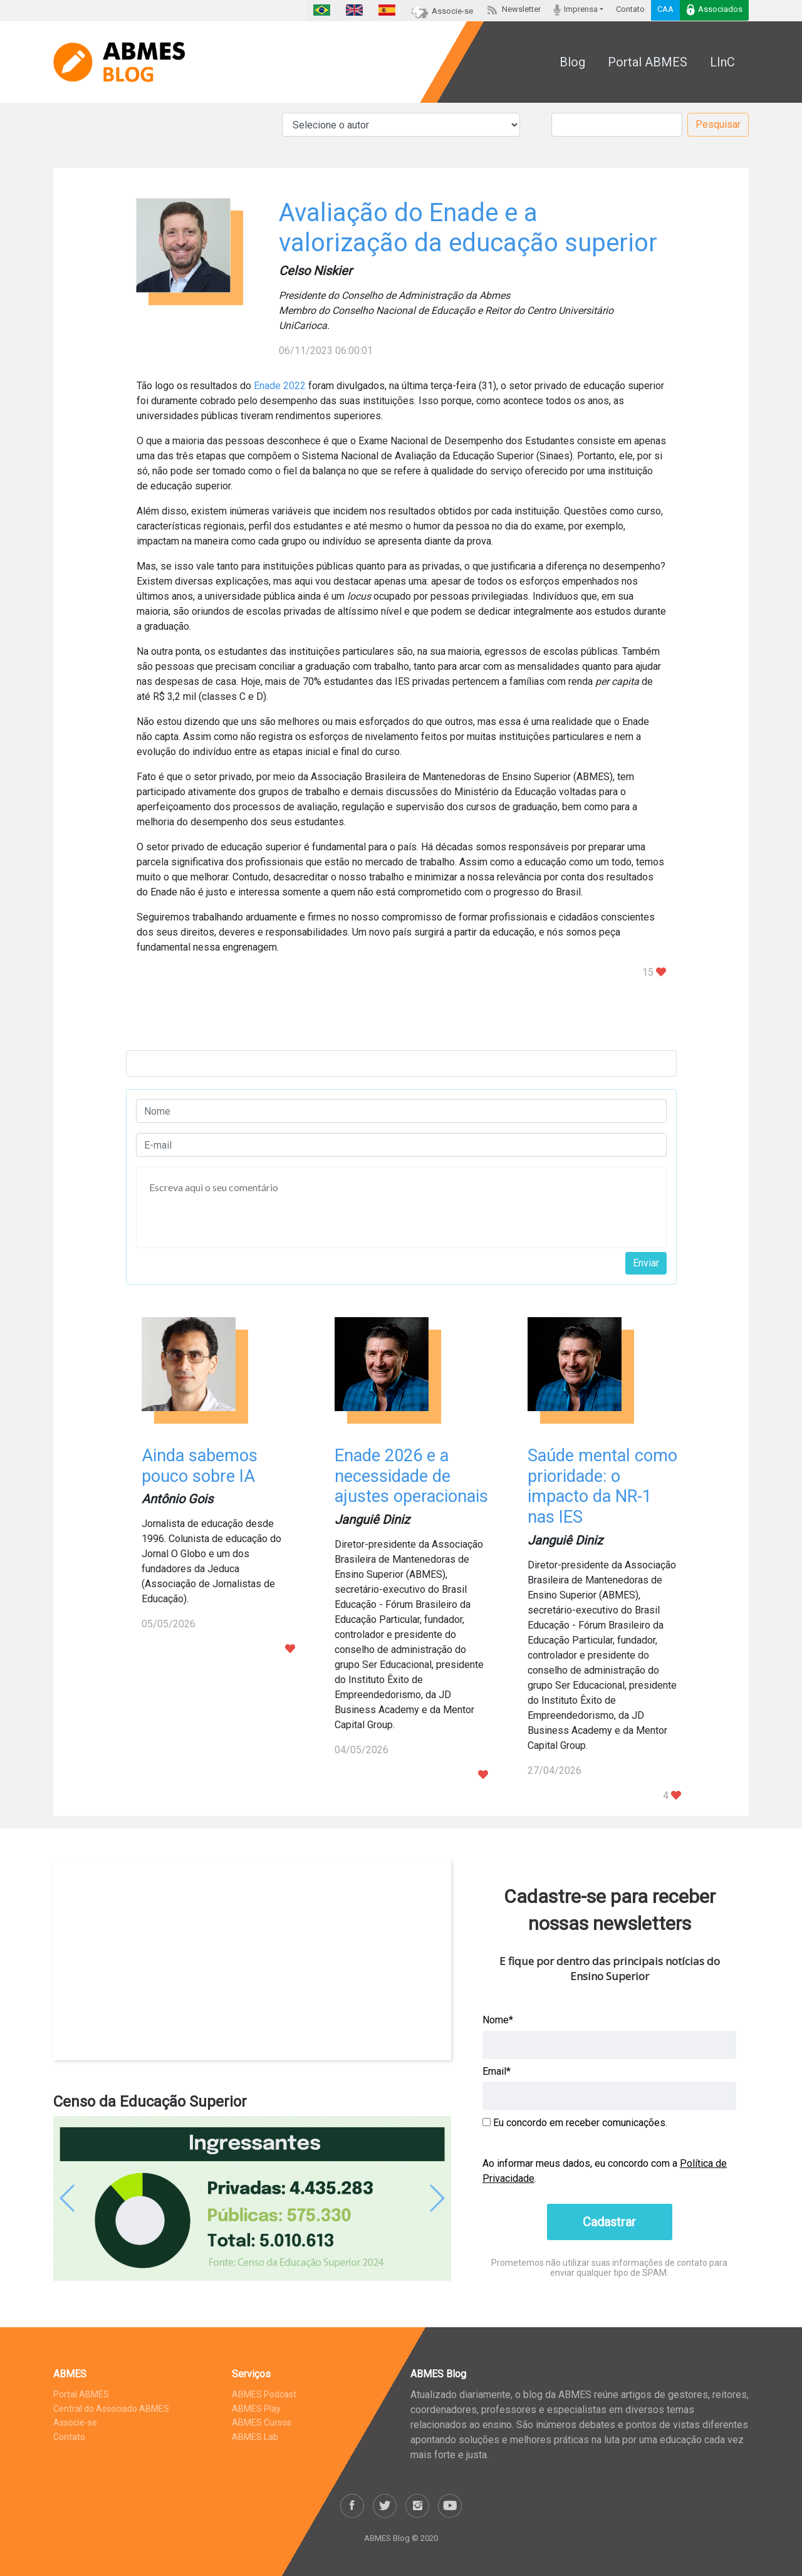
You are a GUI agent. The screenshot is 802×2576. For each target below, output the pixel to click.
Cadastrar (609, 2221)
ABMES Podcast (264, 2394)
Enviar (646, 1263)
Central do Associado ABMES (111, 2409)
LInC (722, 62)
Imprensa (575, 9)
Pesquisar (718, 124)
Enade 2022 (280, 386)
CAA (665, 9)
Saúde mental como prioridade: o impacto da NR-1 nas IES (602, 1486)
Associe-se (442, 11)
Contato (630, 9)
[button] (83, 2198)
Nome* (497, 2020)
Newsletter (513, 9)
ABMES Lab (255, 2437)
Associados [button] (714, 10)
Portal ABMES (647, 62)
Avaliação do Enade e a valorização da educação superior (468, 228)
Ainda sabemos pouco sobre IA (200, 1466)
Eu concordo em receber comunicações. (574, 2123)
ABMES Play (256, 2409)
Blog (572, 62)
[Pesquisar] (616, 125)
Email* (496, 2071)
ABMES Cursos (261, 2422)
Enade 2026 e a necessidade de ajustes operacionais (411, 1476)
